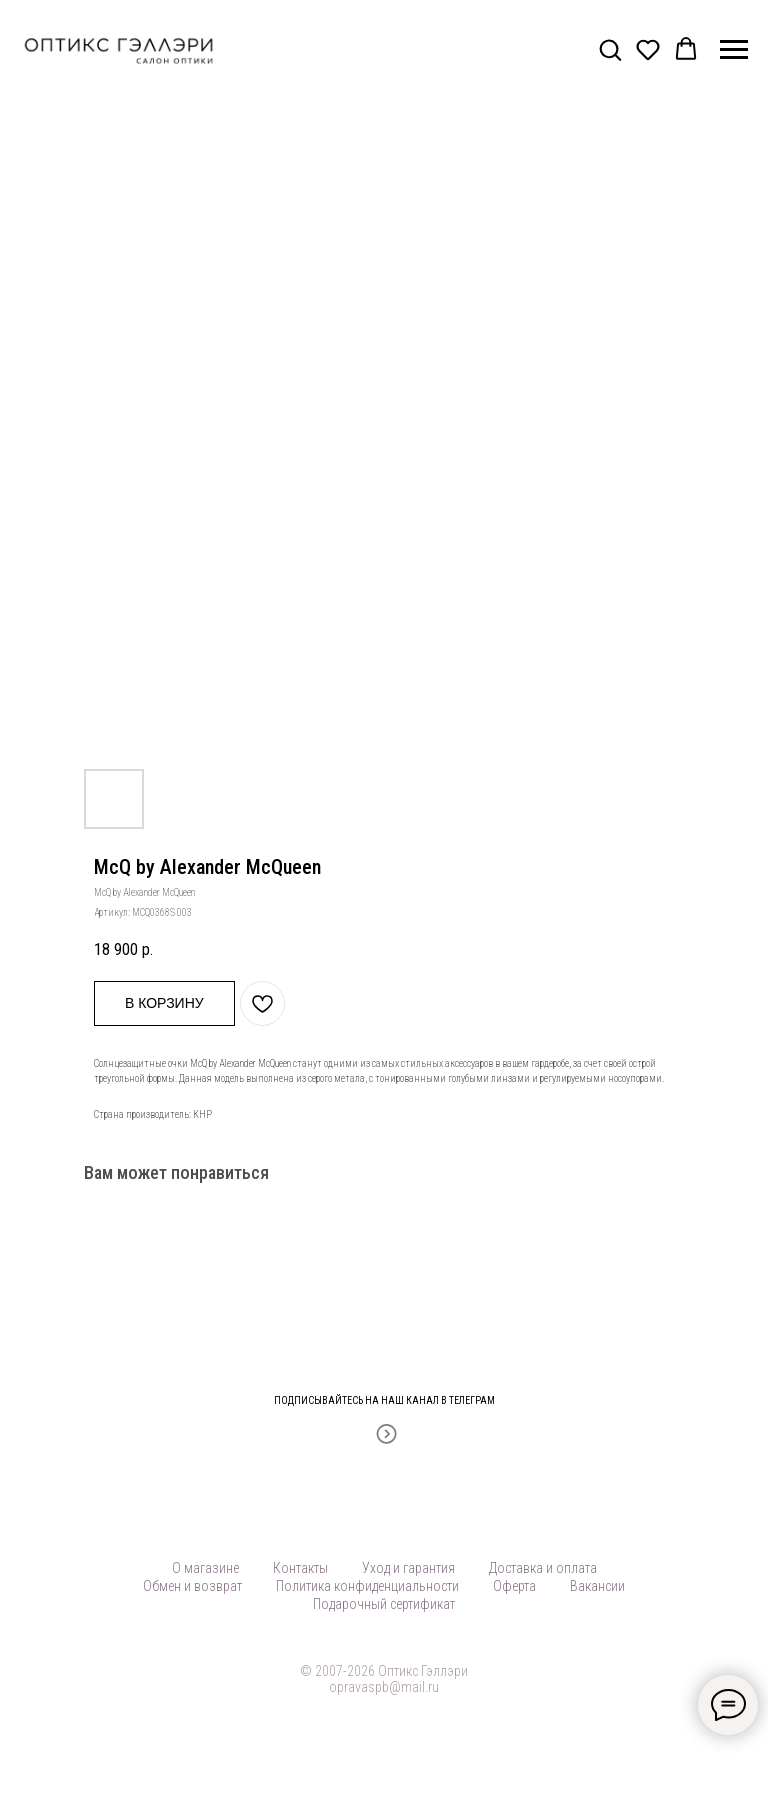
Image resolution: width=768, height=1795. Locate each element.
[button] (610, 49)
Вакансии (597, 1586)
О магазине (205, 1568)
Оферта (514, 1586)
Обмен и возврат (192, 1586)
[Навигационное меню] (734, 50)
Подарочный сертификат (384, 1604)
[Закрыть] (746, 1388)
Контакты (300, 1568)
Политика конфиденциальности (367, 1586)
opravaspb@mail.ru (384, 1687)
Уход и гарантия (408, 1568)
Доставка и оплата (543, 1568)
